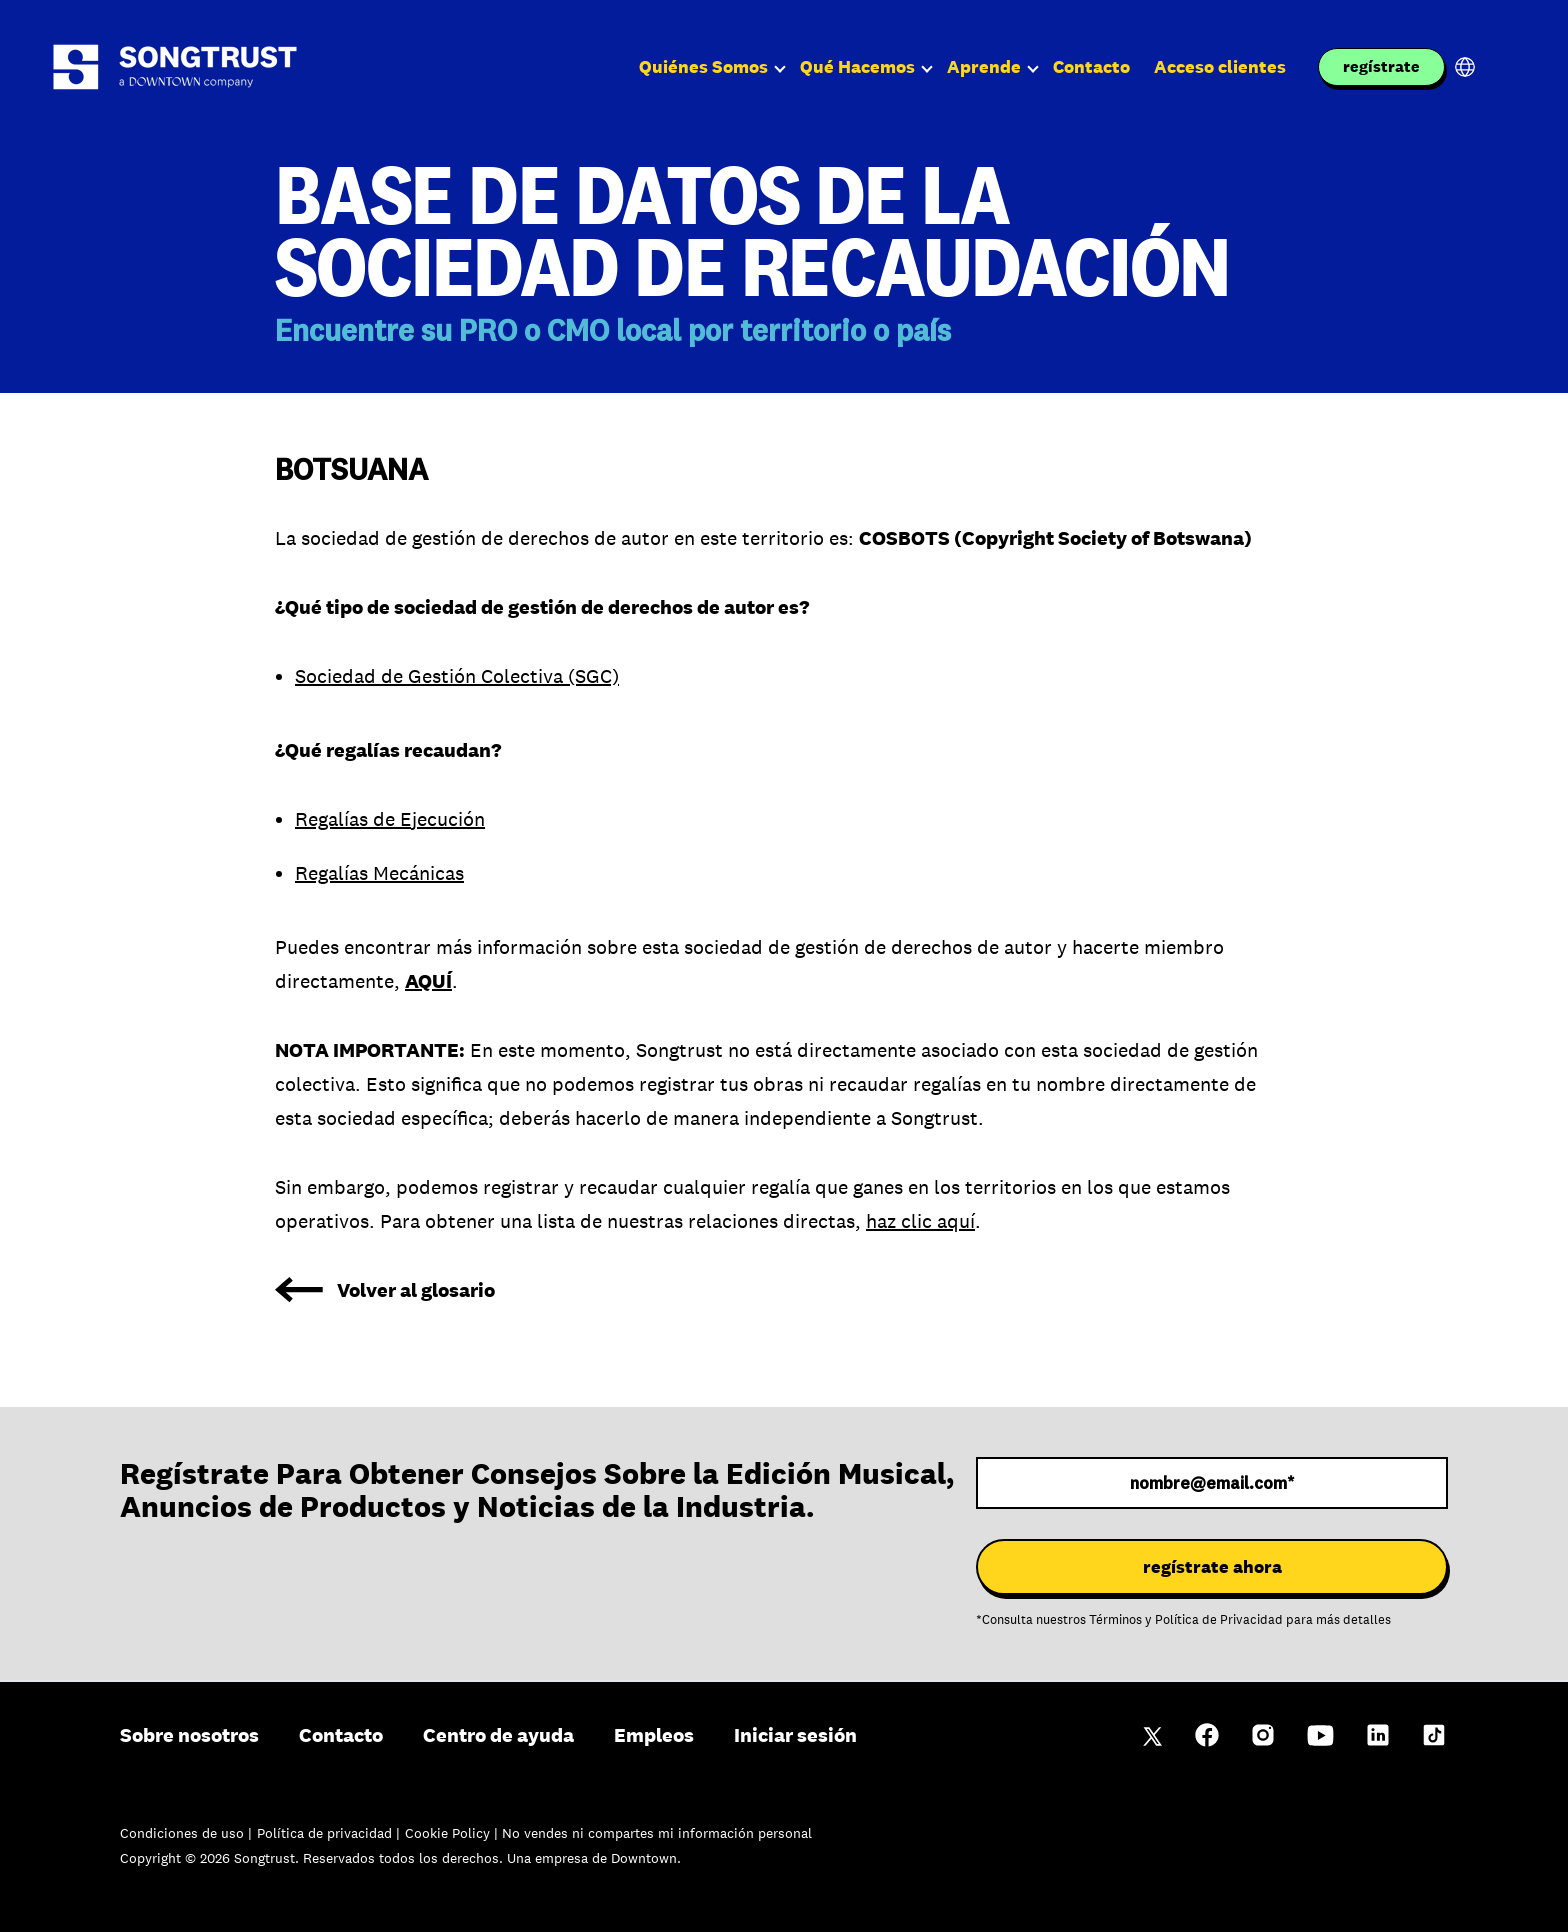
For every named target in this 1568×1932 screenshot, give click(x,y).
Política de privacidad (326, 1833)
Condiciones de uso (184, 1833)
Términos (1115, 1620)
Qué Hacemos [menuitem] (857, 67)
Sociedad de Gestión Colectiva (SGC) (457, 676)
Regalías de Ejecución (390, 819)
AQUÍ (428, 981)
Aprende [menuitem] (984, 67)
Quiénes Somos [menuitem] (703, 67)
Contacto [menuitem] (1091, 67)
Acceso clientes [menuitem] (1220, 67)
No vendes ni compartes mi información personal (657, 1833)
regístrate (1381, 66)
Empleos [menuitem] (654, 1735)
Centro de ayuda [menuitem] (498, 1735)
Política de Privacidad (1219, 1620)
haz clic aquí (920, 1221)
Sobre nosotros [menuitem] (189, 1735)
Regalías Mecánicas (379, 873)
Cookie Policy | (453, 1833)
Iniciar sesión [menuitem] (795, 1735)
